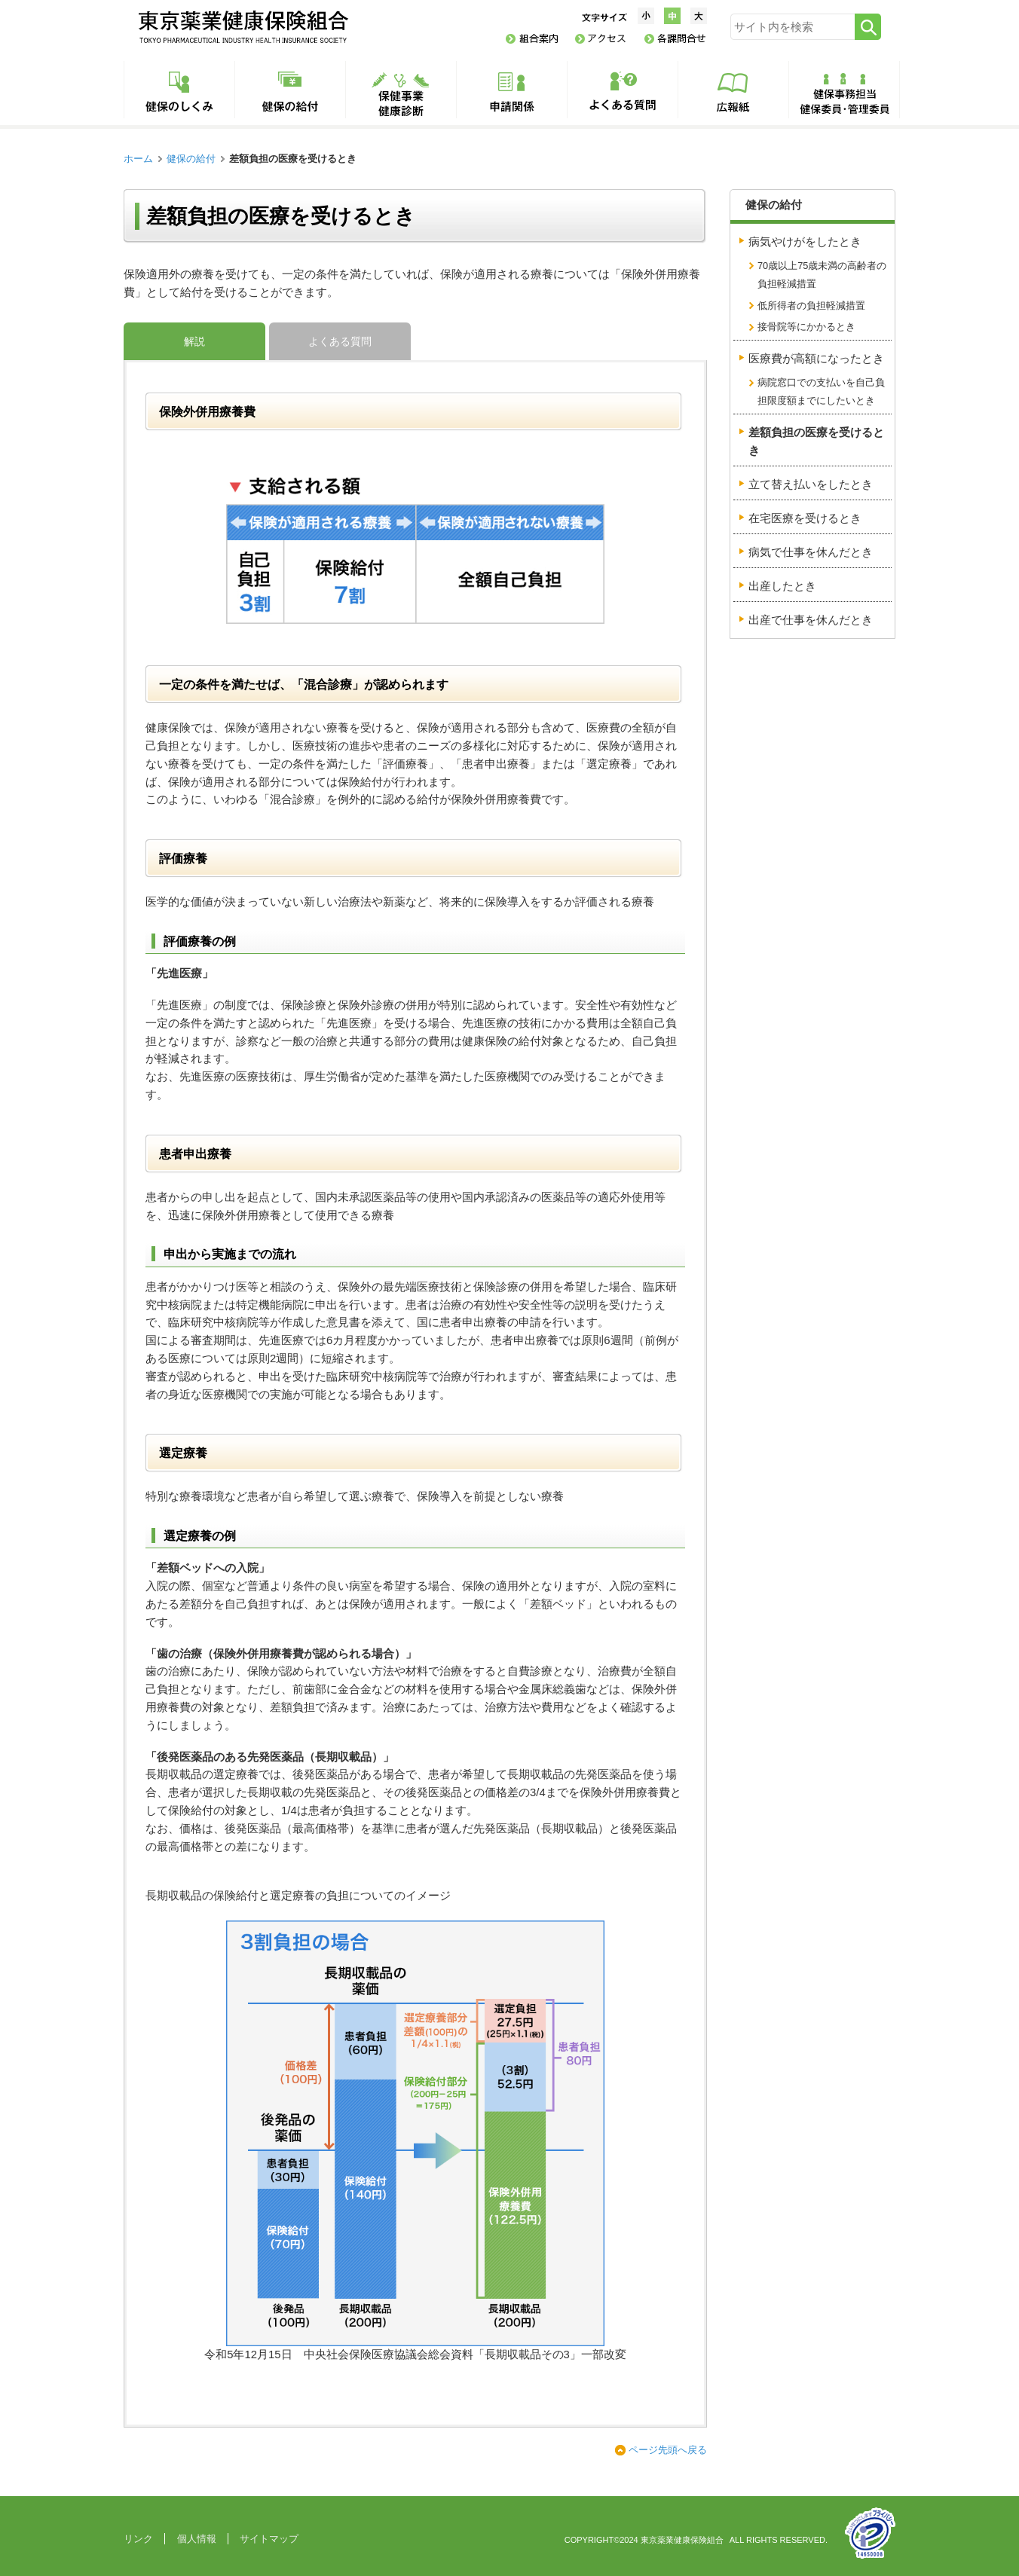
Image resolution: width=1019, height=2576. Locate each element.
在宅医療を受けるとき (804, 518)
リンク (138, 2538)
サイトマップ (269, 2538)
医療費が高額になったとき (816, 359)
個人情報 (196, 2538)
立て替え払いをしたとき (810, 484)
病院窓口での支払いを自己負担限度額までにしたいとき (821, 391)
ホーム (138, 158)
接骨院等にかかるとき (806, 326)
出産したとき (782, 586)
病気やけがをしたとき (804, 242)
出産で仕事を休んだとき (810, 620)
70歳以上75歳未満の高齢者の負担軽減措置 (821, 274)
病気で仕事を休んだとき (810, 552)
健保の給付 (191, 158)
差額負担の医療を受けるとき (816, 441)
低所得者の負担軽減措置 (811, 305)
